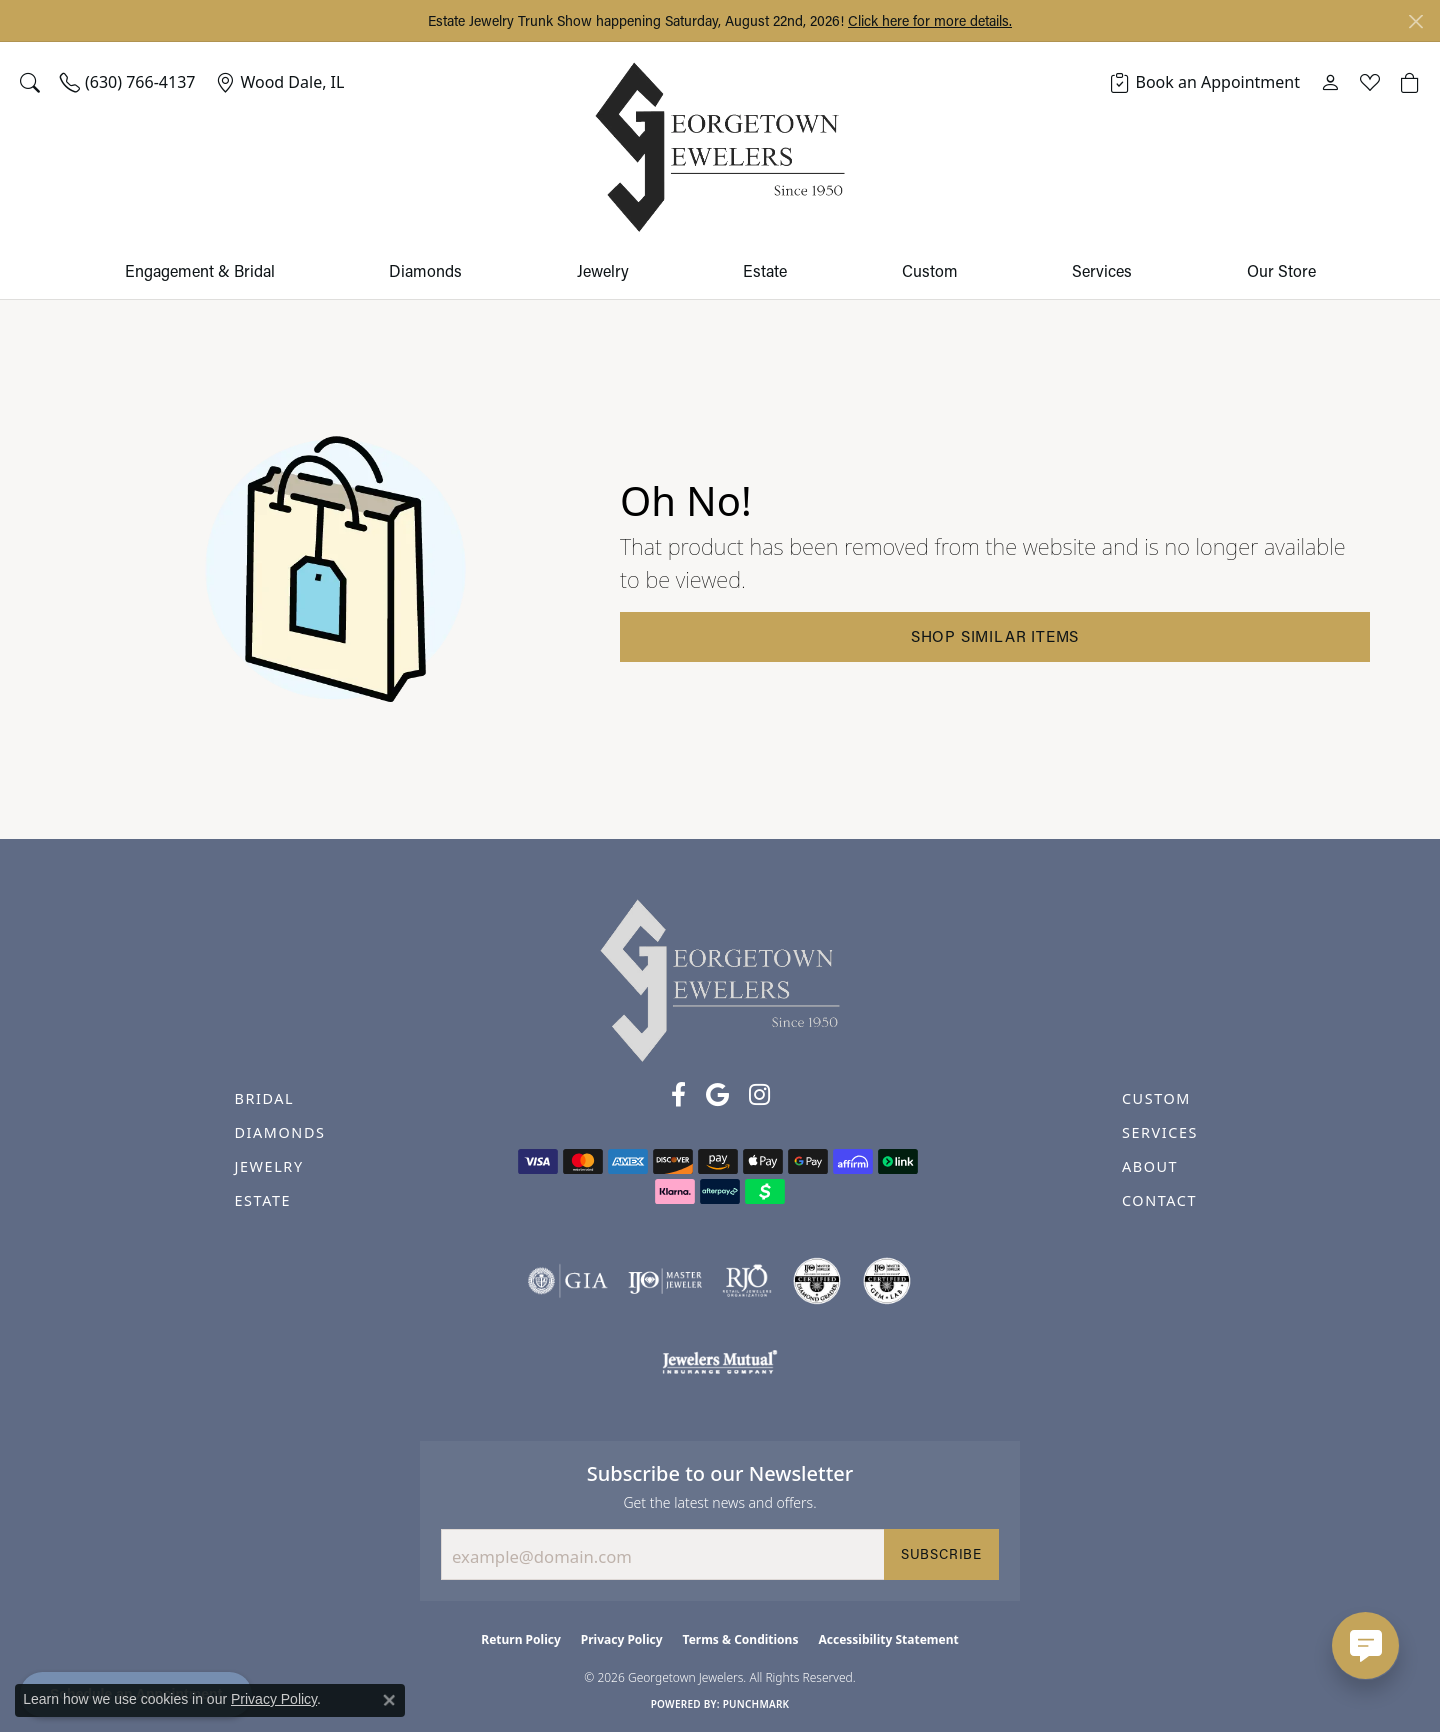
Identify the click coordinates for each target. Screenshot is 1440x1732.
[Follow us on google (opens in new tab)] (717, 1095)
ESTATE (262, 1200)
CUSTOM (1156, 1098)
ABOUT (1150, 1166)
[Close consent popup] (389, 1700)
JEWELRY (268, 1166)
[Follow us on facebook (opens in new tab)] (678, 1095)
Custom (930, 270)
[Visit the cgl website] (887, 1281)
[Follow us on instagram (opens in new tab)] (759, 1095)
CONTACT (1159, 1200)
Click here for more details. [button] (930, 20)
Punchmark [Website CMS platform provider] (756, 1704)
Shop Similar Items (995, 636)
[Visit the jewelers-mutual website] (719, 1361)
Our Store (1281, 270)
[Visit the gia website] (568, 1281)
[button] (30, 82)
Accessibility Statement (888, 1639)
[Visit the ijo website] (665, 1281)
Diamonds (425, 270)
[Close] (1415, 21)
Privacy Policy (622, 1639)
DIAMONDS (279, 1132)
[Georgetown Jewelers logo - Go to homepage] (720, 147)
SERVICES (1160, 1132)
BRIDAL (264, 1098)
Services (1102, 270)
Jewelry (603, 270)
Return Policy (521, 1639)
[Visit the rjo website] (747, 1281)
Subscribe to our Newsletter (720, 1473)
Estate (765, 270)
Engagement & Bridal (200, 270)
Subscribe (941, 1554)
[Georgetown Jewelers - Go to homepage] (720, 979)
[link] (127, 82)
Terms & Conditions (741, 1639)
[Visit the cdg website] (817, 1281)
